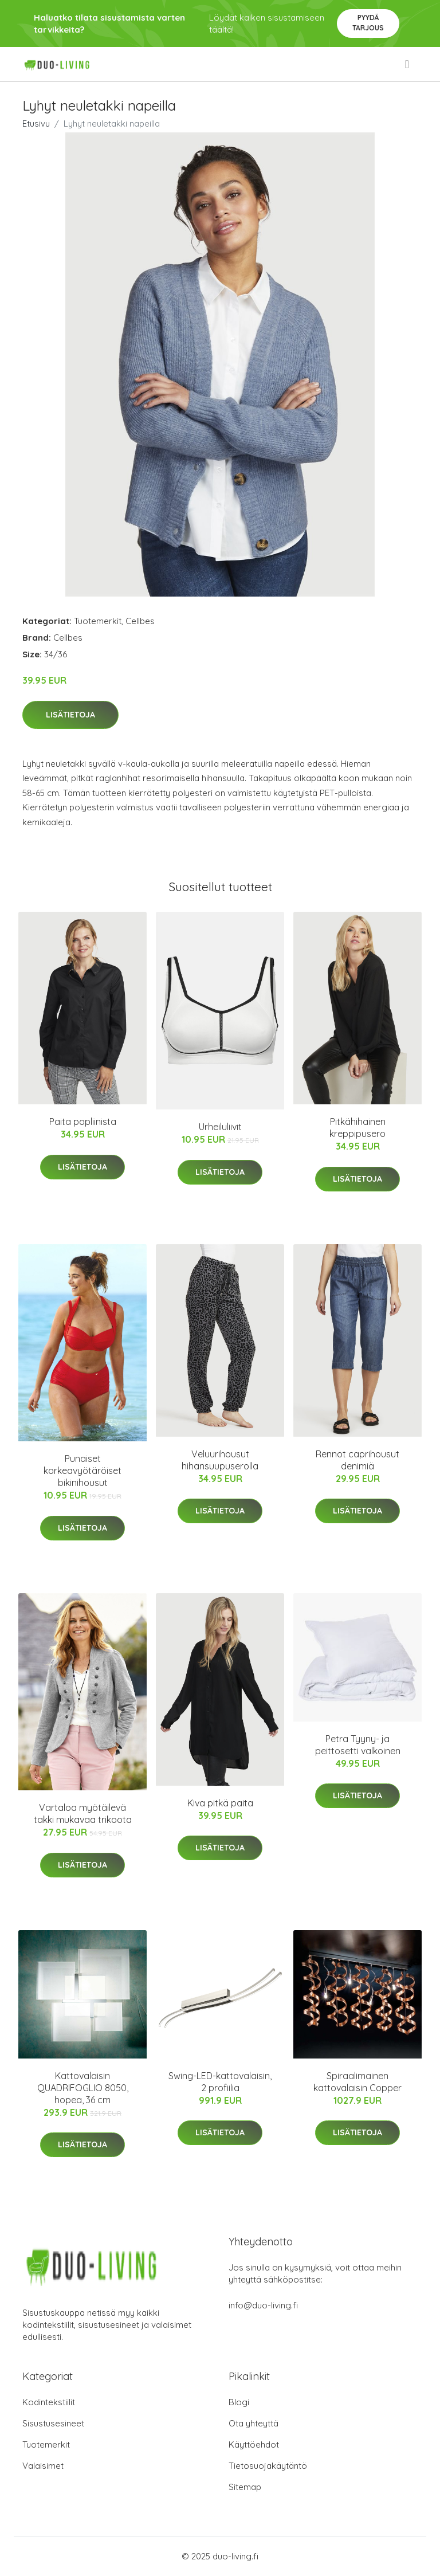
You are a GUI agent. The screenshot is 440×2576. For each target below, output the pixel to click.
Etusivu (36, 123)
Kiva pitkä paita (220, 1803)
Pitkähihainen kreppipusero (357, 1127)
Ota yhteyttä (253, 2423)
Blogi (239, 2402)
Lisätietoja (70, 714)
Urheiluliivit (220, 1126)
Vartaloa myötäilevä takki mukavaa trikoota (83, 1813)
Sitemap (245, 2486)
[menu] (408, 64)
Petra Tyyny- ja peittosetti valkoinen (357, 1744)
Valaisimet (43, 2465)
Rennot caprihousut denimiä (357, 1460)
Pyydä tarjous (368, 22)
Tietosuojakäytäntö (268, 2465)
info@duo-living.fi (263, 2305)
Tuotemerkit (97, 620)
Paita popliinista (82, 1121)
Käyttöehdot (254, 2444)
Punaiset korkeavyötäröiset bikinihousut (82, 1470)
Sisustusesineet (53, 2423)
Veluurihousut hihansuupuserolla (220, 1460)
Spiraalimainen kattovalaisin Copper (357, 2081)
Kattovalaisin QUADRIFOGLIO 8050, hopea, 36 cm (82, 2088)
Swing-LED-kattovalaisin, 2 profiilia (220, 2081)
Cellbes (140, 620)
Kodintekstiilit (48, 2402)
